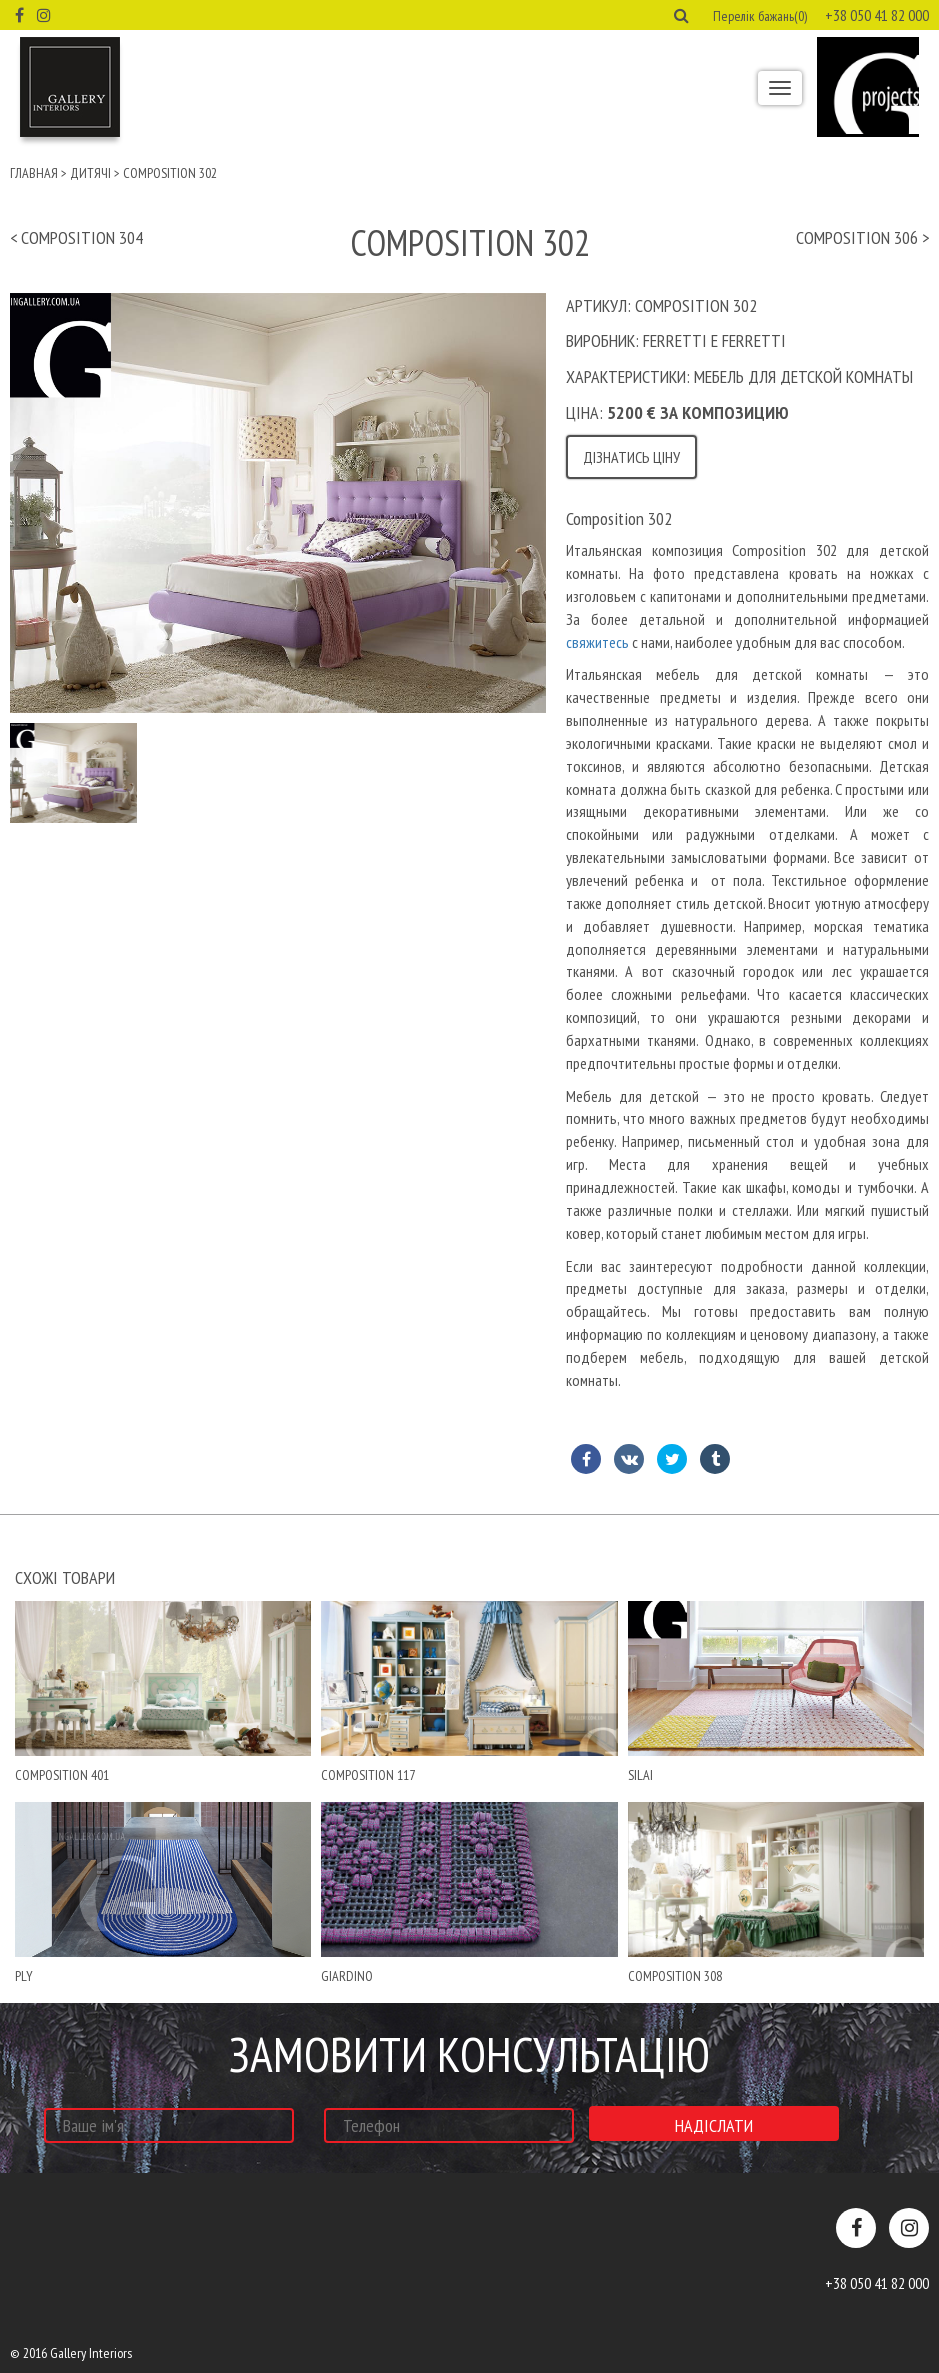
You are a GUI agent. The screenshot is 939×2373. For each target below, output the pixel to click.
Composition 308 (675, 1976)
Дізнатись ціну (631, 457)
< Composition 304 (76, 237)
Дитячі (90, 173)
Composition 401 (62, 1775)
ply (24, 1976)
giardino (347, 1976)
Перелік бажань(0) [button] (760, 16)
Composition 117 (368, 1775)
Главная (34, 173)
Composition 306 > (862, 237)
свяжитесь (599, 642)
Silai (640, 1775)
